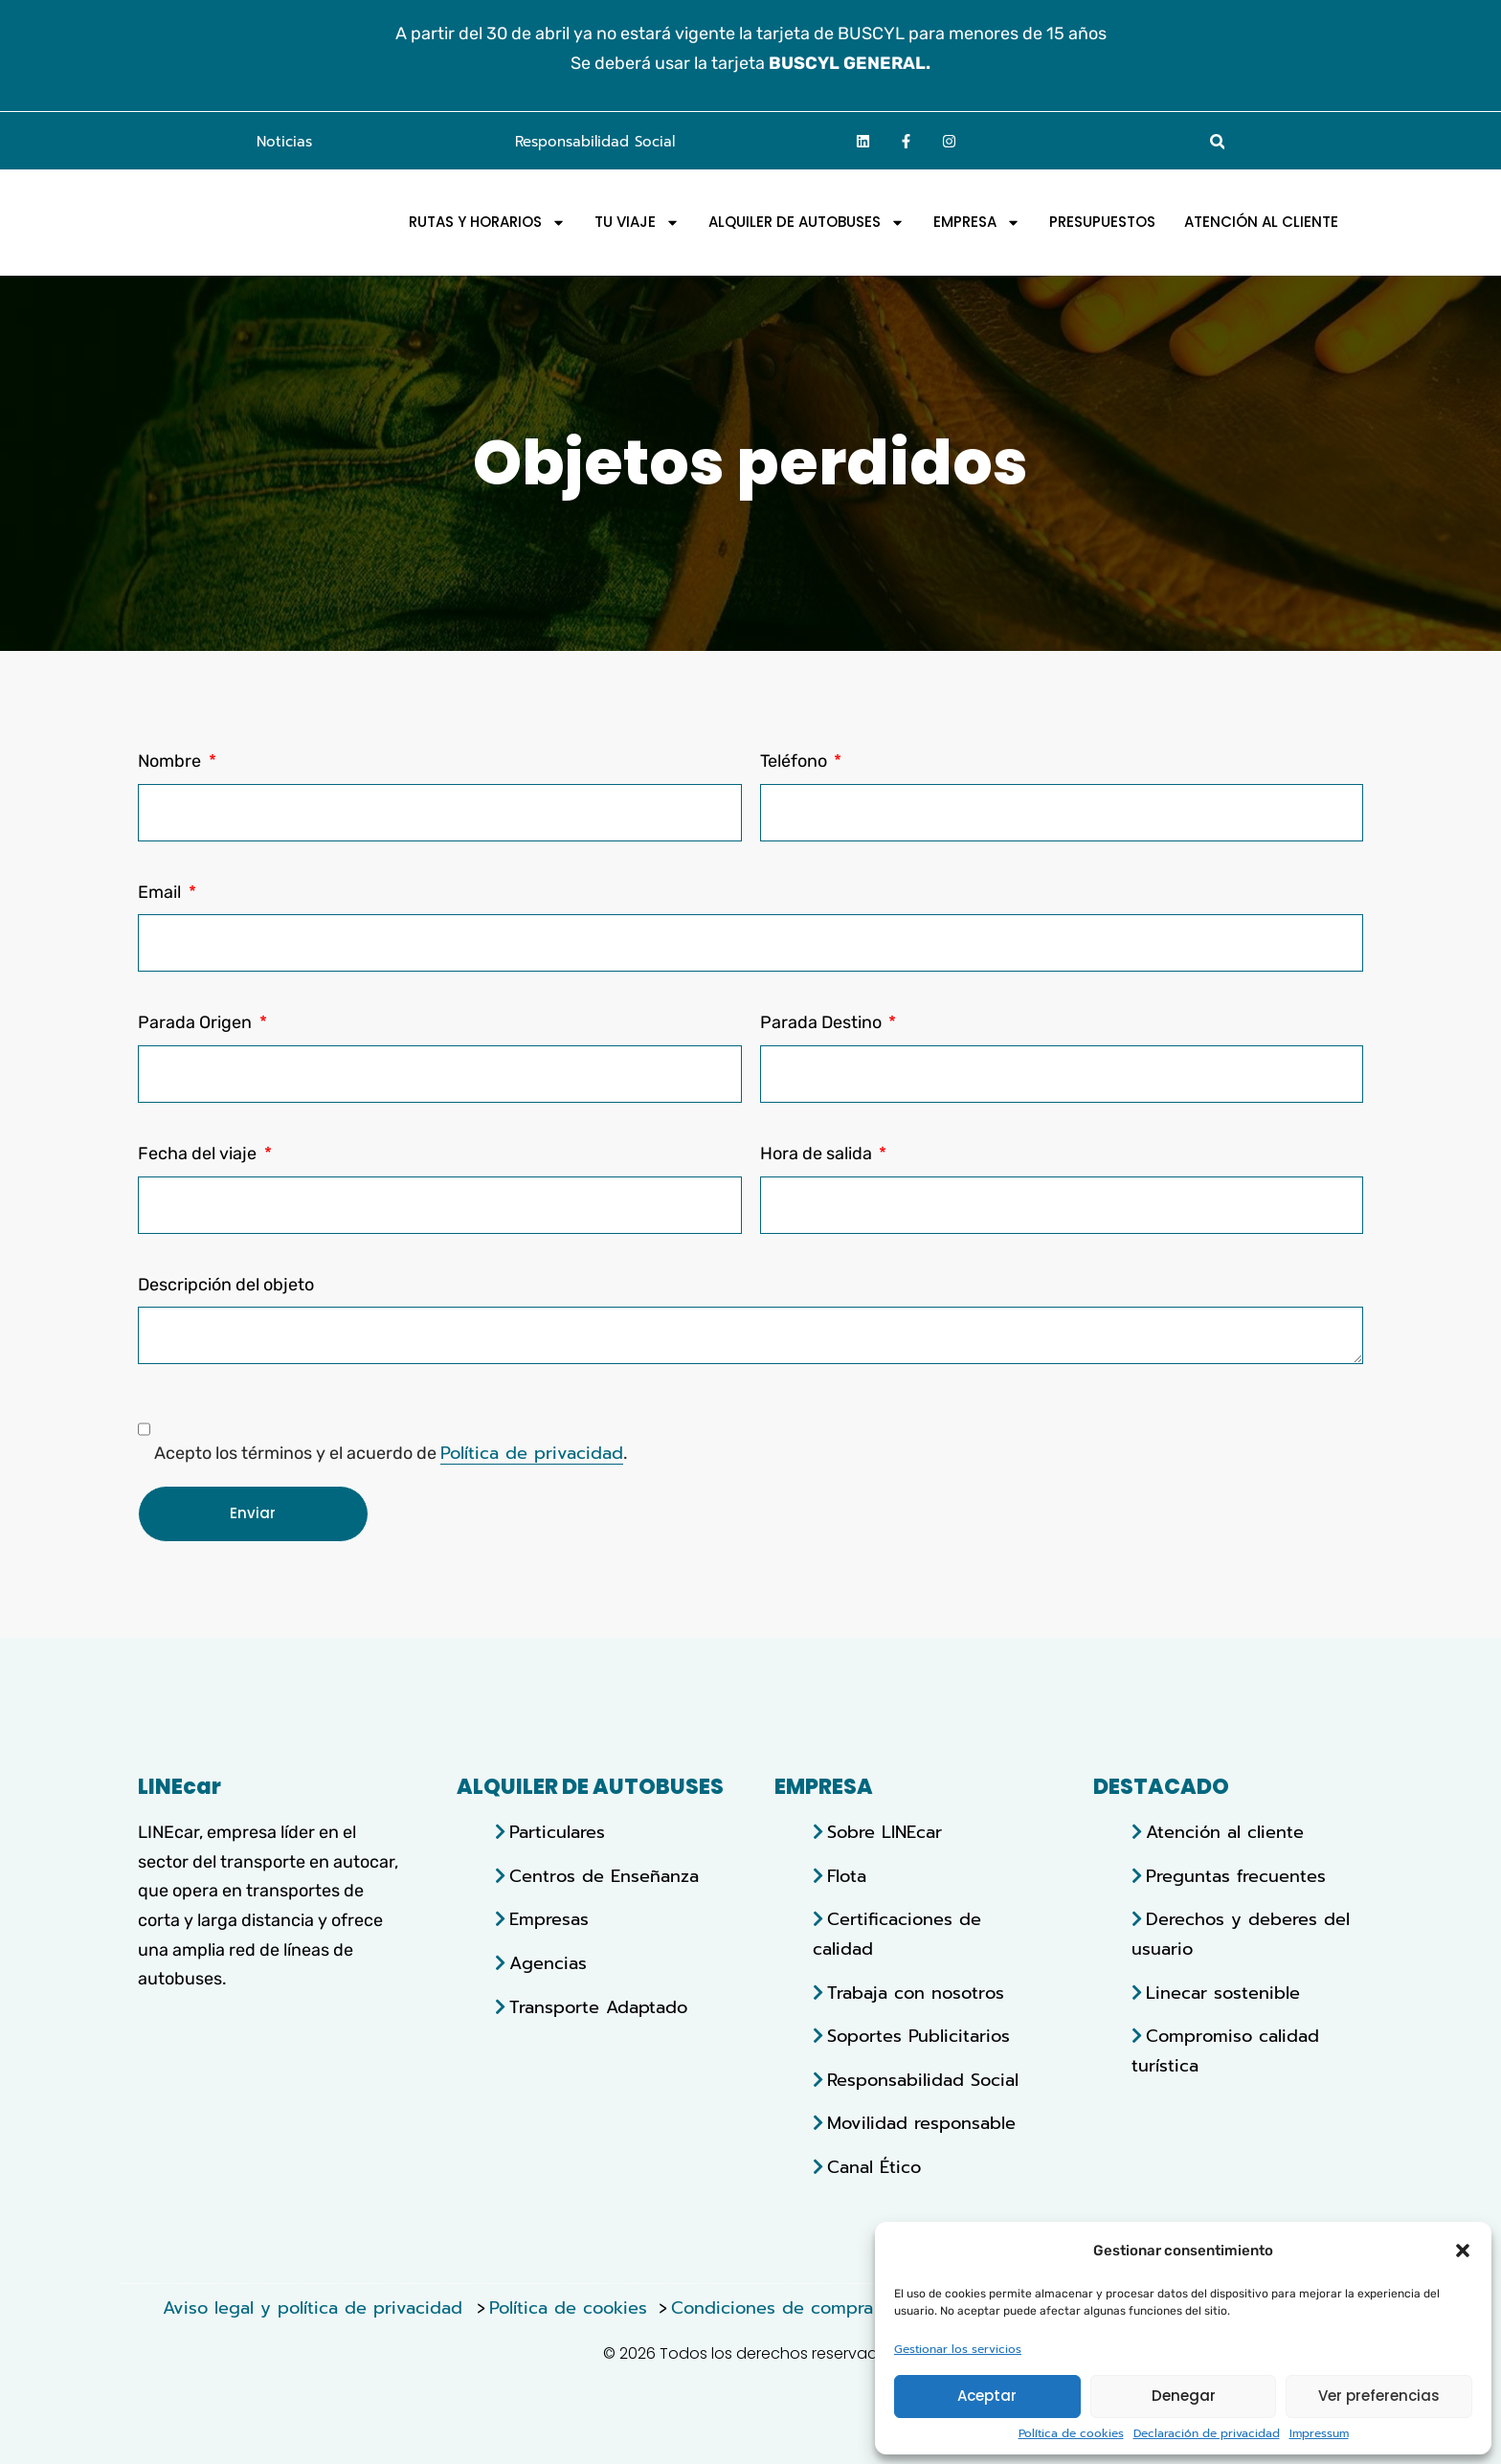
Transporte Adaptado (598, 2007)
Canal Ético (874, 2167)
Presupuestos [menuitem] (1102, 222)
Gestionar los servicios (957, 2349)
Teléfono (795, 761)
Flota (846, 1876)
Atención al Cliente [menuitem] (1261, 222)
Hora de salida (818, 1153)
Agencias (548, 1963)
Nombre (171, 761)
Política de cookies (1071, 2434)
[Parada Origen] (440, 1074)
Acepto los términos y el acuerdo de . (391, 1453)
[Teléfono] (1062, 812)
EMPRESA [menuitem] (976, 222)
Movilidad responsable (921, 2123)
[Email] (750, 943)
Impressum (1319, 2434)
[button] (1462, 2247)
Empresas (549, 1919)
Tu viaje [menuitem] (637, 222)
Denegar (1184, 2396)
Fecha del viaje (199, 1153)
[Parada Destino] (1062, 1074)
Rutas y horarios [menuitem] (487, 222)
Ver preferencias (1379, 2396)
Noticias (284, 141)
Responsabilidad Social (595, 141)
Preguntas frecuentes (1236, 1876)
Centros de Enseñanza (604, 1876)
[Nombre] (440, 812)
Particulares (557, 1832)
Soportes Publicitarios (918, 2036)
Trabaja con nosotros (915, 1993)
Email (161, 892)
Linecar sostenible (1223, 1993)
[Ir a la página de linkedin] (863, 141)
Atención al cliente (1225, 1832)
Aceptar (987, 2396)
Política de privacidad (531, 1453)
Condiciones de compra (772, 2308)
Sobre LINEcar (884, 1832)
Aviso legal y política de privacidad (316, 2308)
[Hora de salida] (1062, 1205)
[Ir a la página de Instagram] (949, 141)
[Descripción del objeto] (750, 1335)
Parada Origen (197, 1022)
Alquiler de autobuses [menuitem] (806, 222)
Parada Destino (822, 1022)
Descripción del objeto (226, 1284)
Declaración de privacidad (1206, 2434)
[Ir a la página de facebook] (906, 141)
